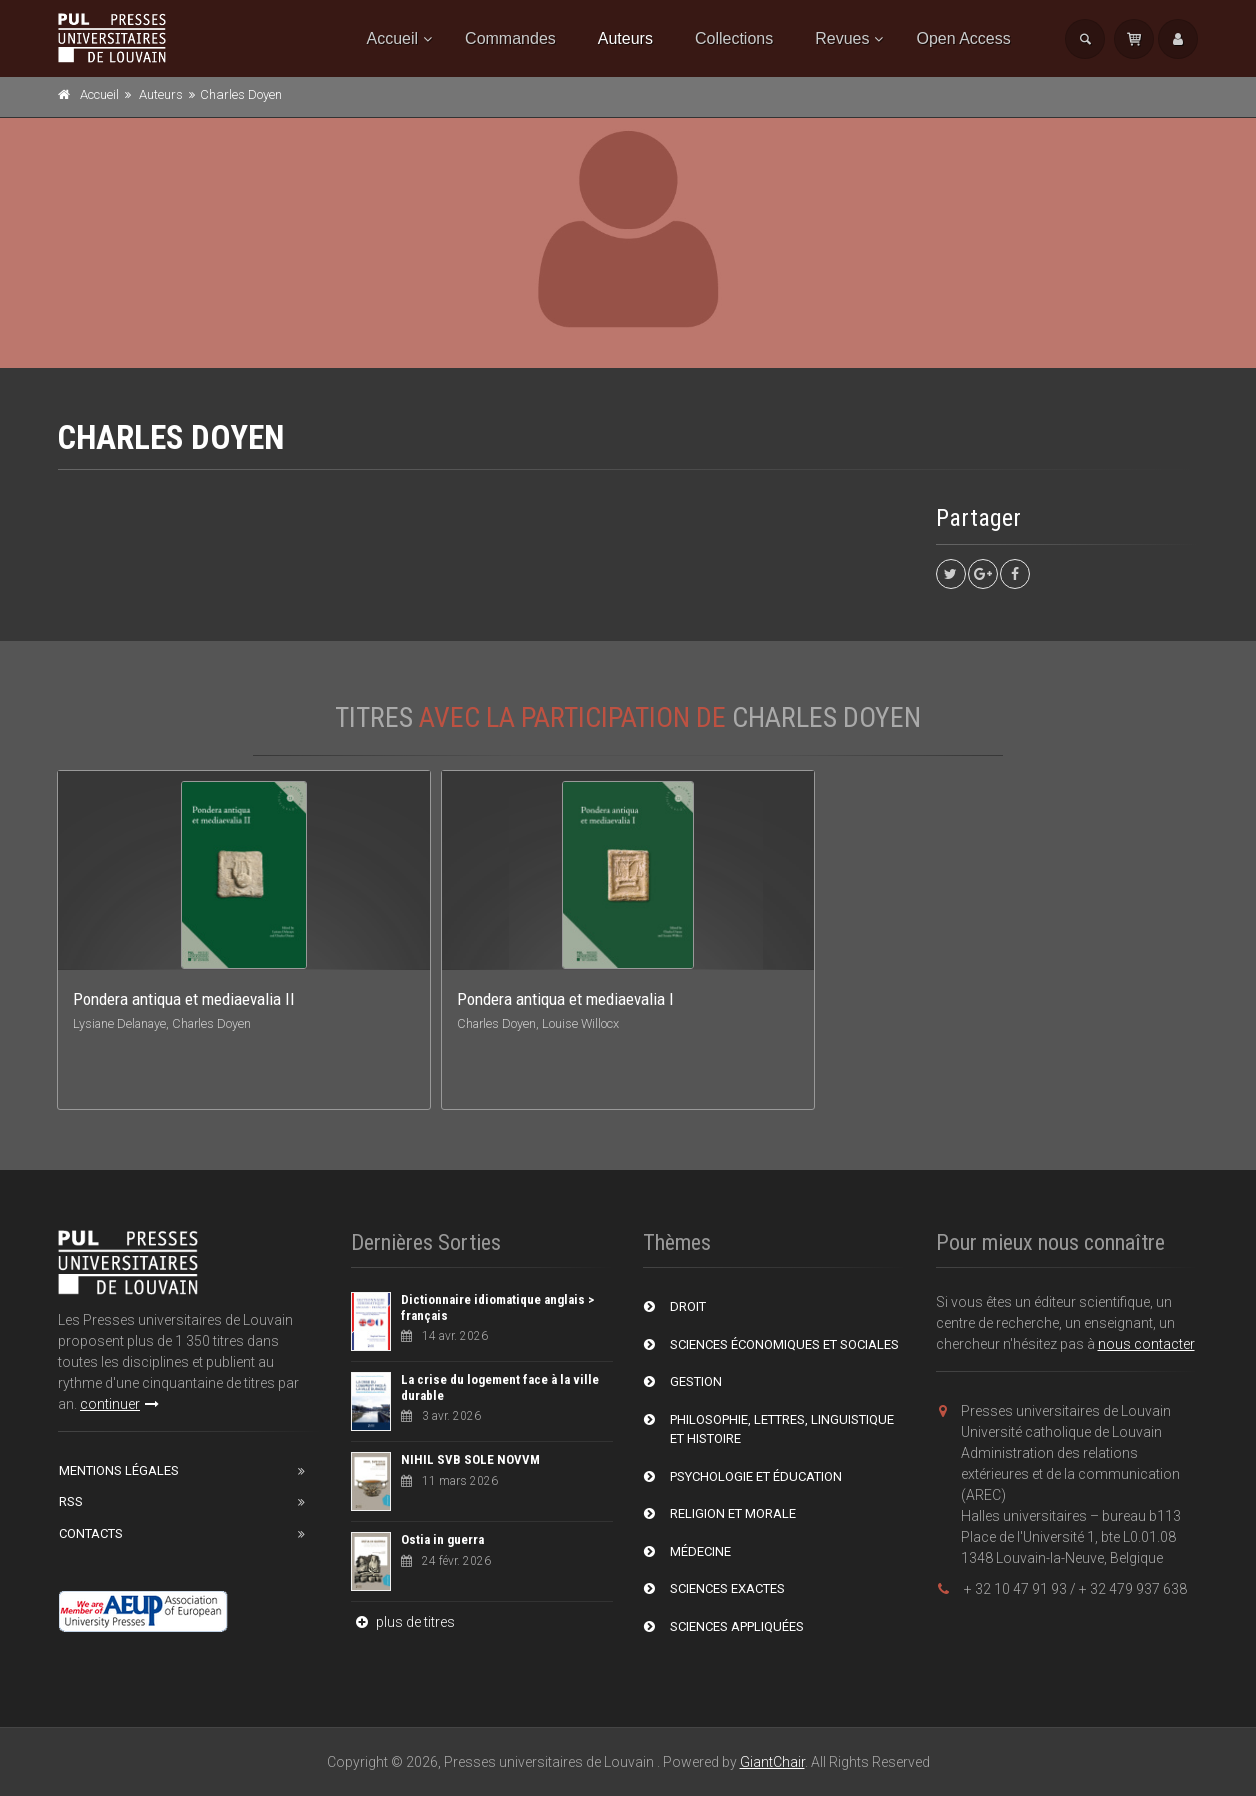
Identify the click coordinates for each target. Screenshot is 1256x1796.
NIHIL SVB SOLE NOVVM (470, 1459)
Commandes (510, 38)
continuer (119, 1404)
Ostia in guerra (442, 1539)
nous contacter (1146, 1344)
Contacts (91, 1533)
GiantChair (772, 1762)
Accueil (393, 38)
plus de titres (403, 1622)
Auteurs (625, 38)
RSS (71, 1501)
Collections (734, 38)
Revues (842, 38)
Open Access (963, 38)
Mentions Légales (119, 1470)
